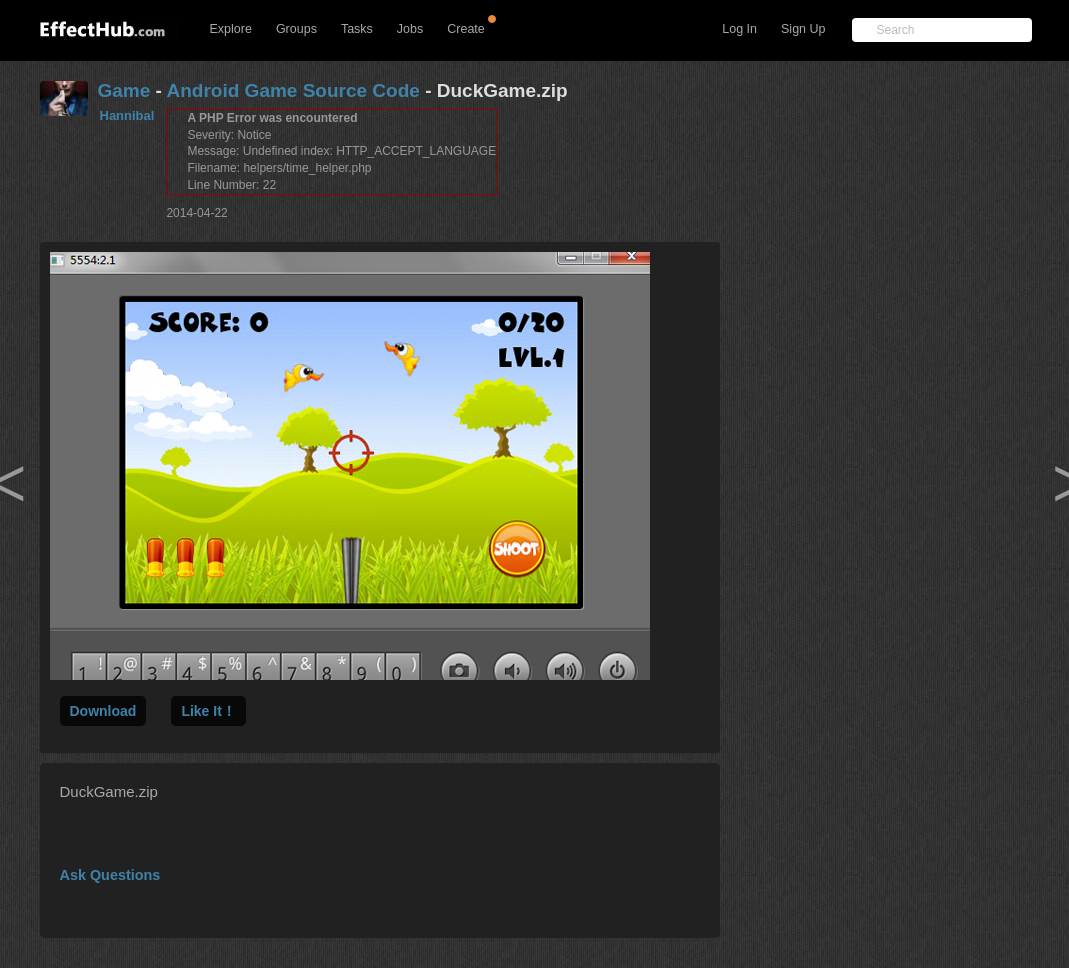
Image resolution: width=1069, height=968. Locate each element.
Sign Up (803, 29)
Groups (296, 29)
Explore (231, 29)
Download (103, 711)
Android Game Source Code (293, 90)
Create (466, 29)
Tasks (357, 29)
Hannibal (127, 115)
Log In (739, 29)
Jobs (410, 29)
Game (124, 90)
